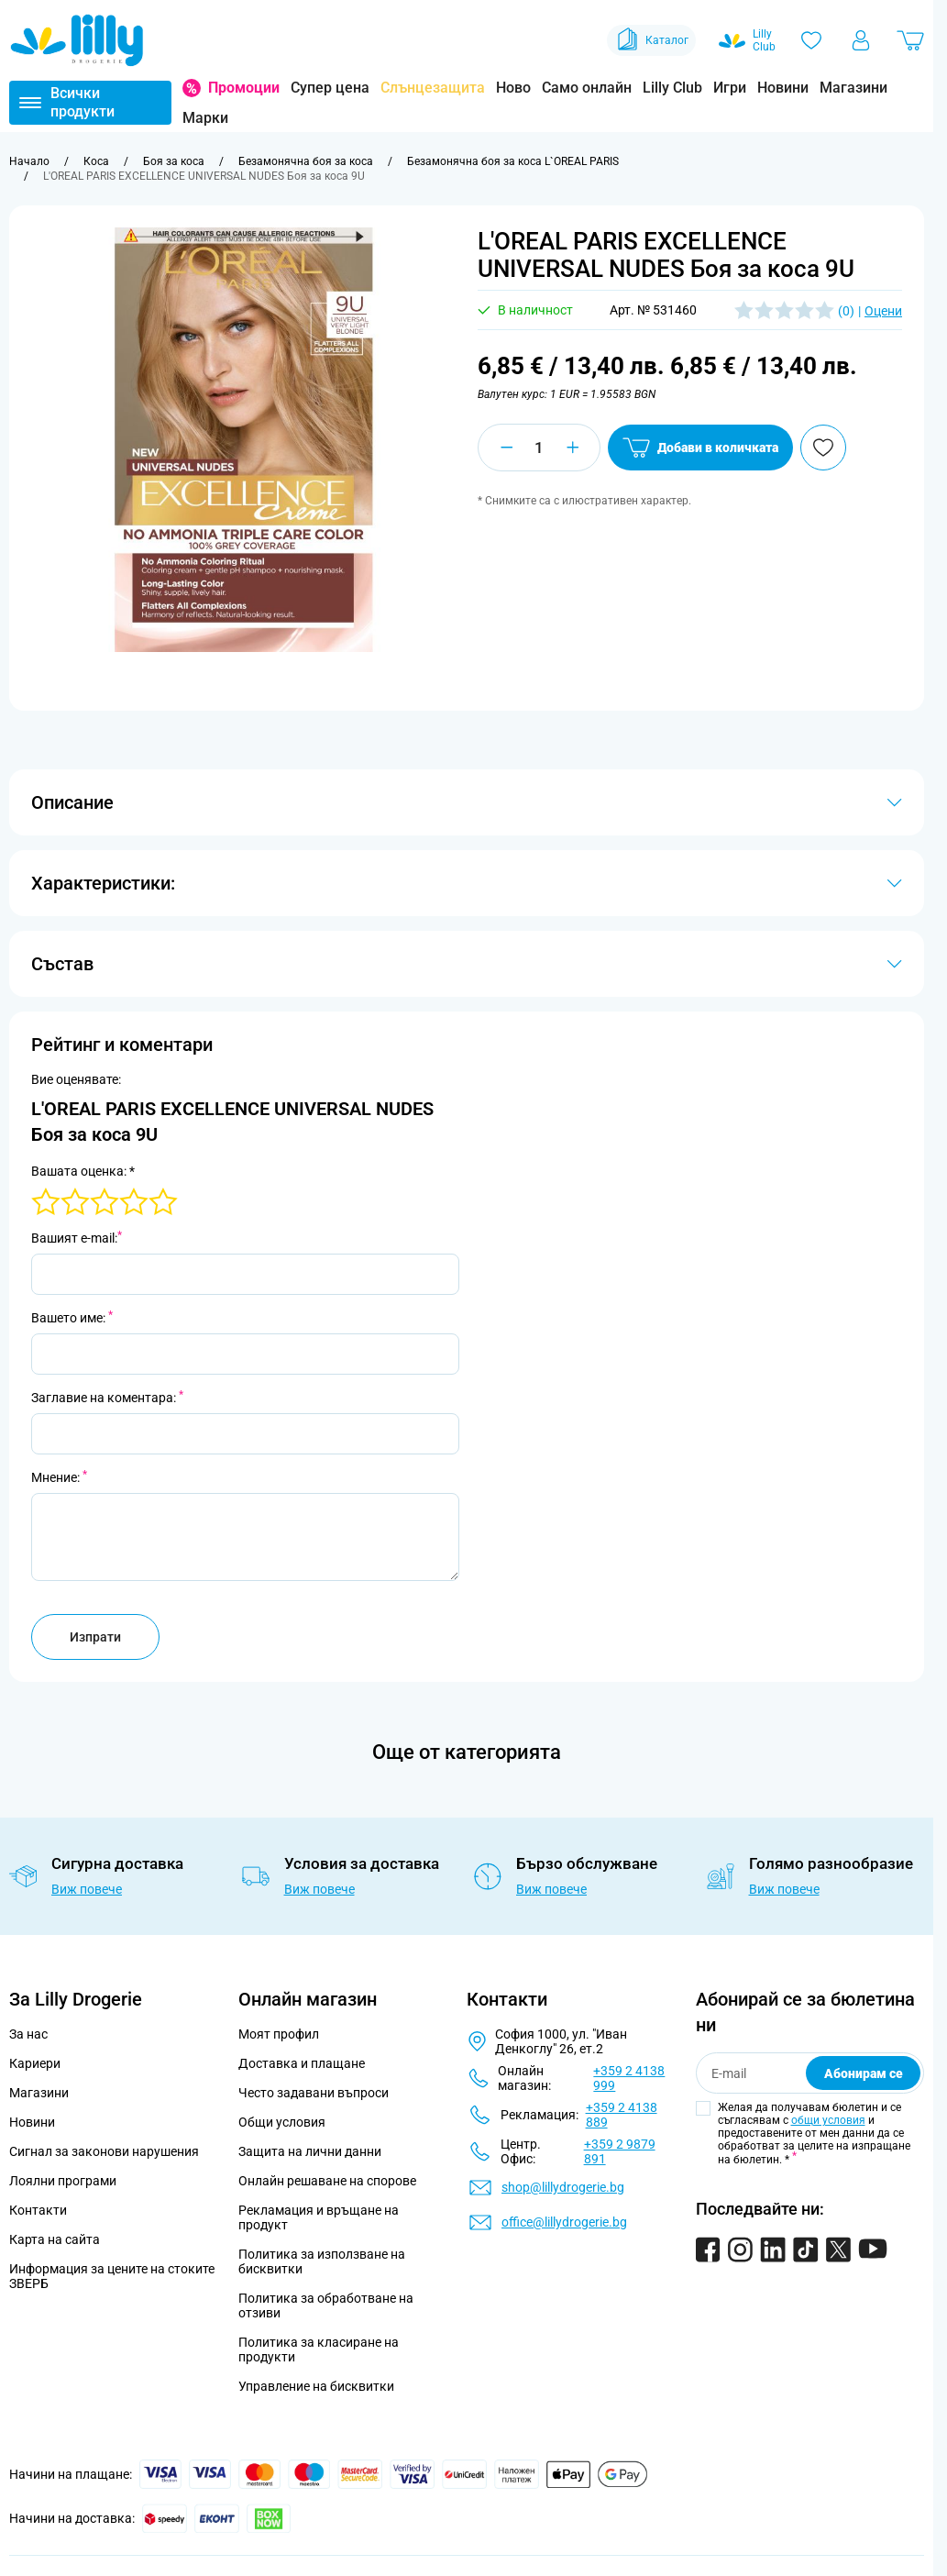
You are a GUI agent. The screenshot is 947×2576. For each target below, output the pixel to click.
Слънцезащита (432, 87)
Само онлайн (587, 87)
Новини (783, 87)
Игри (729, 87)
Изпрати (95, 1637)
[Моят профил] (861, 40)
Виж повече (86, 1889)
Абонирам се (863, 2073)
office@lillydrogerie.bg (564, 2222)
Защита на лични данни (309, 2151)
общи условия (828, 2120)
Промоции (244, 87)
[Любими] (811, 40)
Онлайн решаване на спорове (327, 2180)
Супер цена (330, 87)
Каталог (651, 40)
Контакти (38, 2210)
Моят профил (278, 2034)
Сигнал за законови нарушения (104, 2151)
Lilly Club (672, 87)
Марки (205, 118)
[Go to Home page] (77, 40)
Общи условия (281, 2122)
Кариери (35, 2063)
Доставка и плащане (301, 2063)
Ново (513, 87)
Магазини (853, 87)
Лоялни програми (62, 2180)
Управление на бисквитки (316, 2386)
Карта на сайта (54, 2239)
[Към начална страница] (29, 161)
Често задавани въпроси (313, 2092)
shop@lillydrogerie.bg (562, 2187)
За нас (28, 2034)
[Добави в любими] (823, 447)
